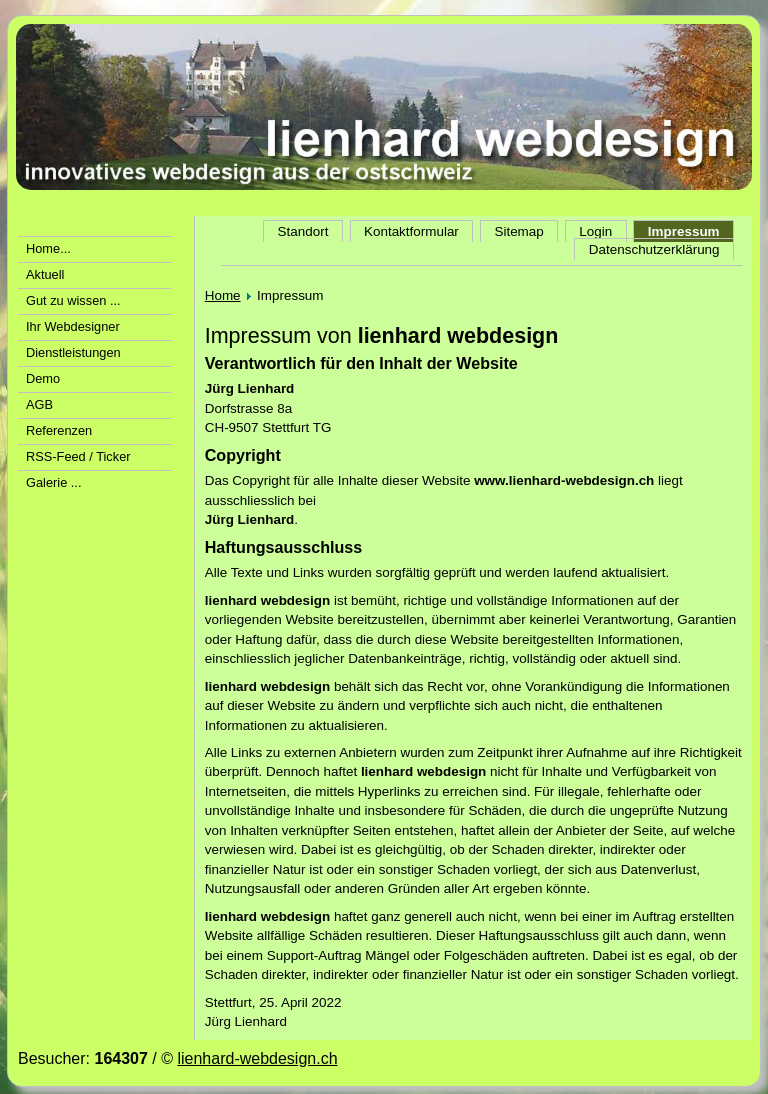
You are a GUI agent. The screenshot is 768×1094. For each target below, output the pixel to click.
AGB (39, 404)
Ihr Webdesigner (73, 326)
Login (595, 231)
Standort (303, 231)
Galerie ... (53, 482)
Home (223, 295)
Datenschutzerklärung (654, 249)
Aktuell (45, 274)
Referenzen (59, 430)
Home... (48, 248)
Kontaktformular (411, 231)
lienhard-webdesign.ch (257, 1058)
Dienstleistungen (73, 352)
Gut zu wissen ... (73, 300)
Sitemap (518, 231)
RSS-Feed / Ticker (78, 456)
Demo (43, 378)
